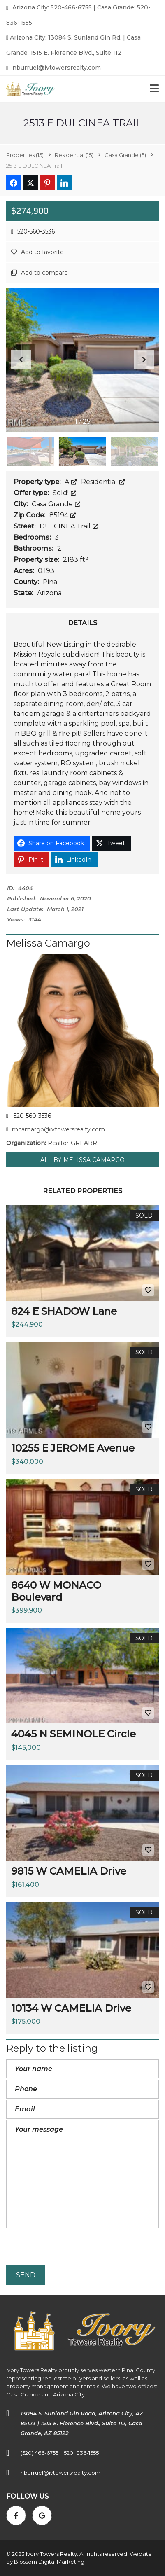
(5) (125, 155)
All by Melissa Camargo (82, 1160)
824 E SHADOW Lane (64, 1311)
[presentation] (68, 2248)
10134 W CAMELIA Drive (71, 2008)
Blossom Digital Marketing (49, 2561)
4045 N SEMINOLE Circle (73, 1734)
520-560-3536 (33, 231)
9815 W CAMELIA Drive (68, 1871)
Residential (103, 482)
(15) (25, 155)
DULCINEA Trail (69, 526)
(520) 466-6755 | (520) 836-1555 (60, 2453)
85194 (62, 515)
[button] (144, 359)
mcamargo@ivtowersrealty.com (55, 1129)
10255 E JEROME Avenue (73, 1448)
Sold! (64, 493)
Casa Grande (56, 504)
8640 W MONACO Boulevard (56, 1591)
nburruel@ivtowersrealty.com (53, 67)
